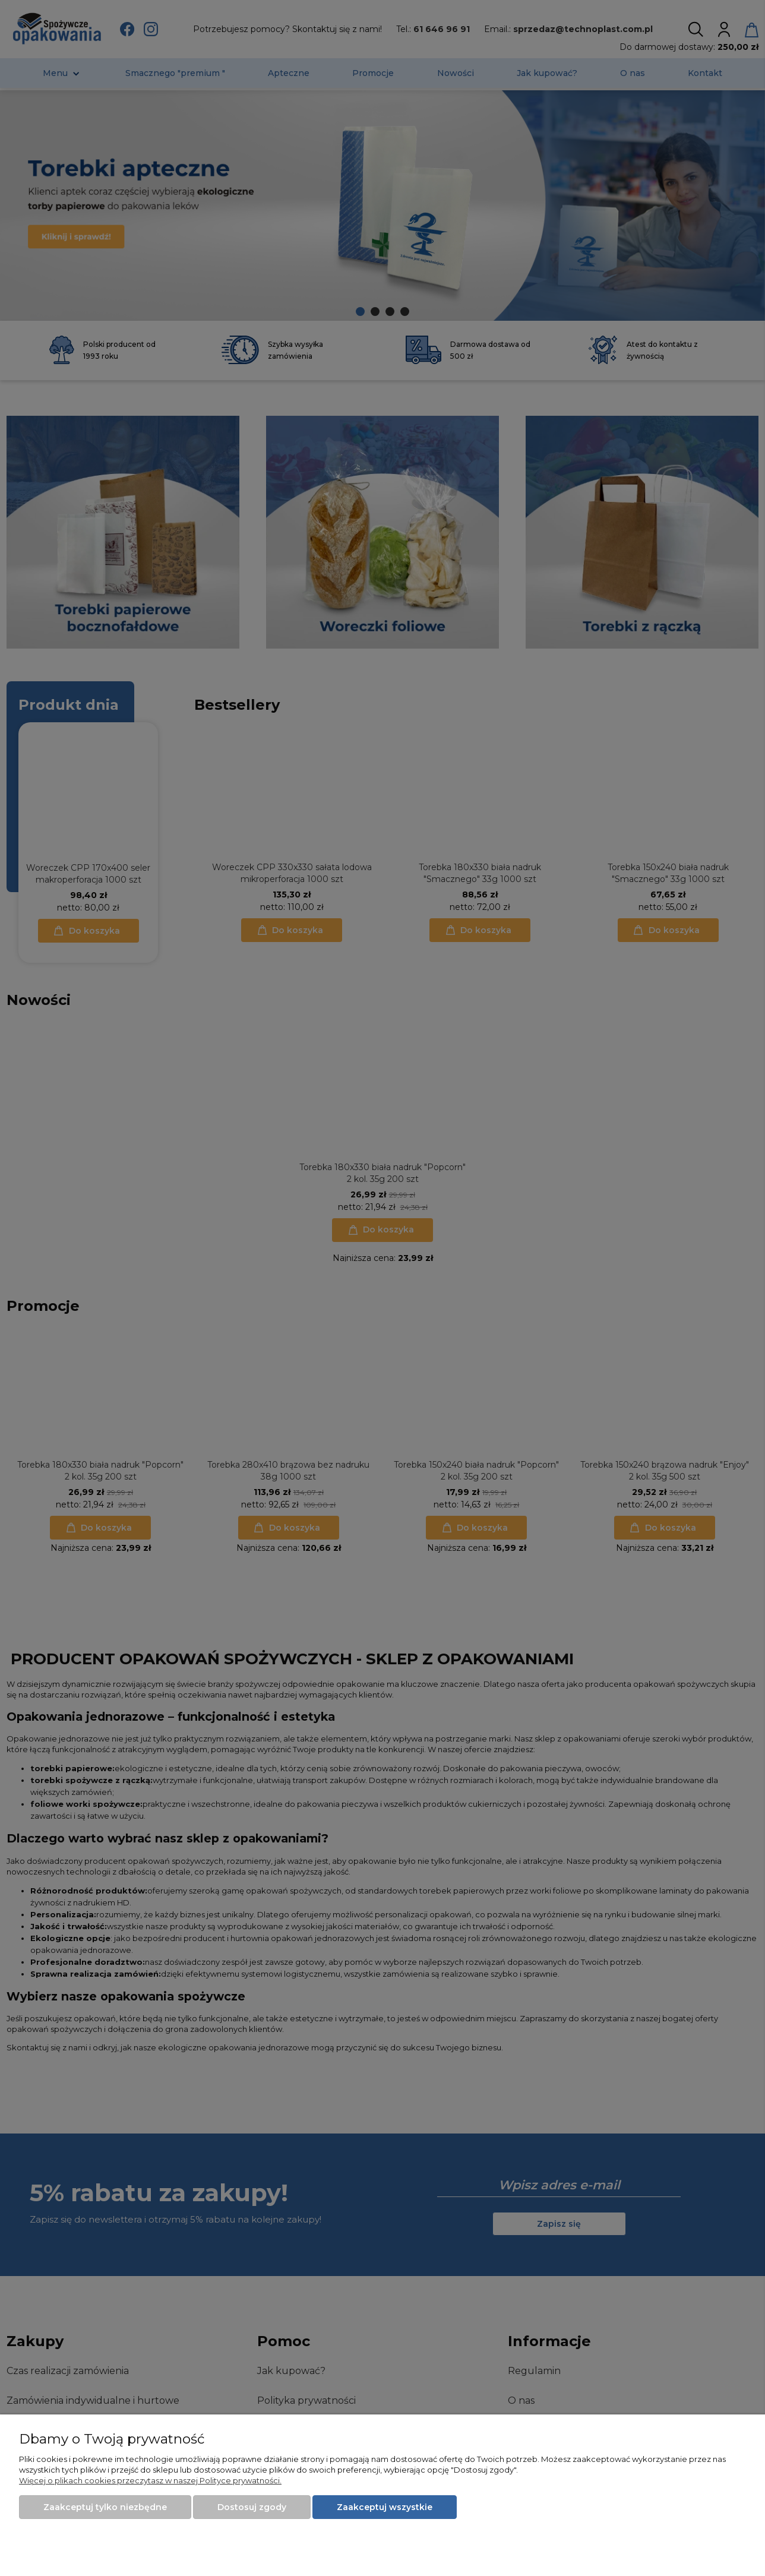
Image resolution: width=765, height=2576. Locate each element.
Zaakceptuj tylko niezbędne (105, 2507)
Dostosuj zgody (251, 2507)
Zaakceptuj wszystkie (384, 2507)
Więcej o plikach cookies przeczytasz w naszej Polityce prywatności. (150, 2480)
